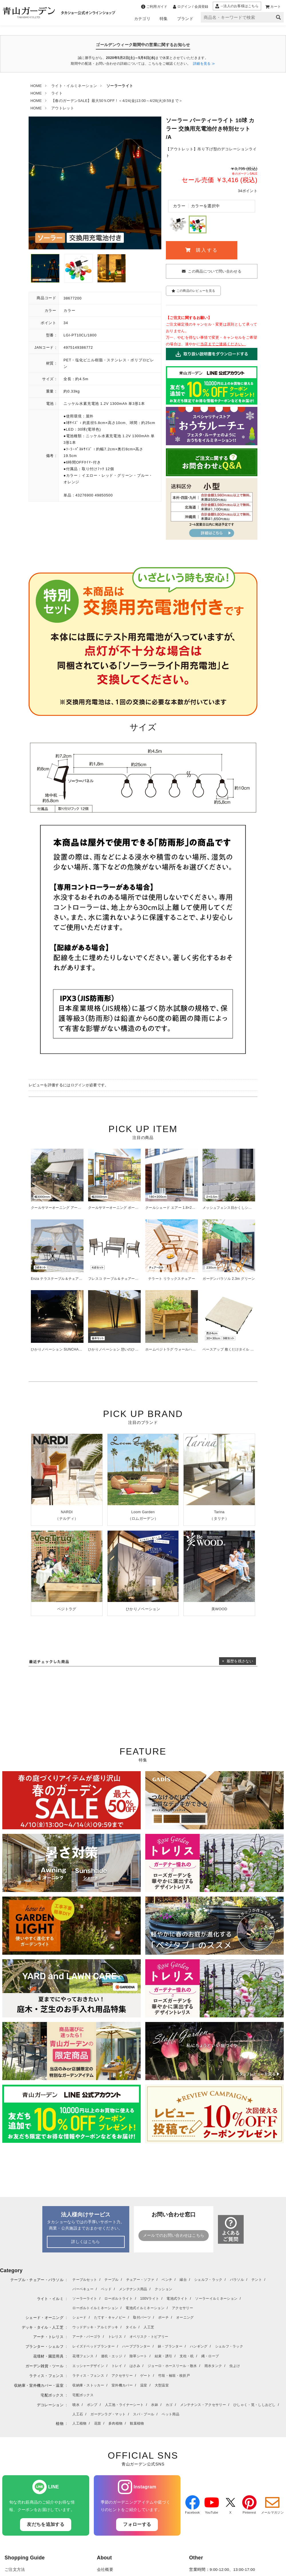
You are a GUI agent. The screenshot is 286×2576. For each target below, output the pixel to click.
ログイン (78, 1085)
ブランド (185, 18)
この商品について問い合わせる (214, 271)
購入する (201, 250)
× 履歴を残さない (237, 1661)
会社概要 (105, 2569)
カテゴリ (142, 18)
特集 (164, 18)
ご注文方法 (15, 2569)
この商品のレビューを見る (193, 290)
